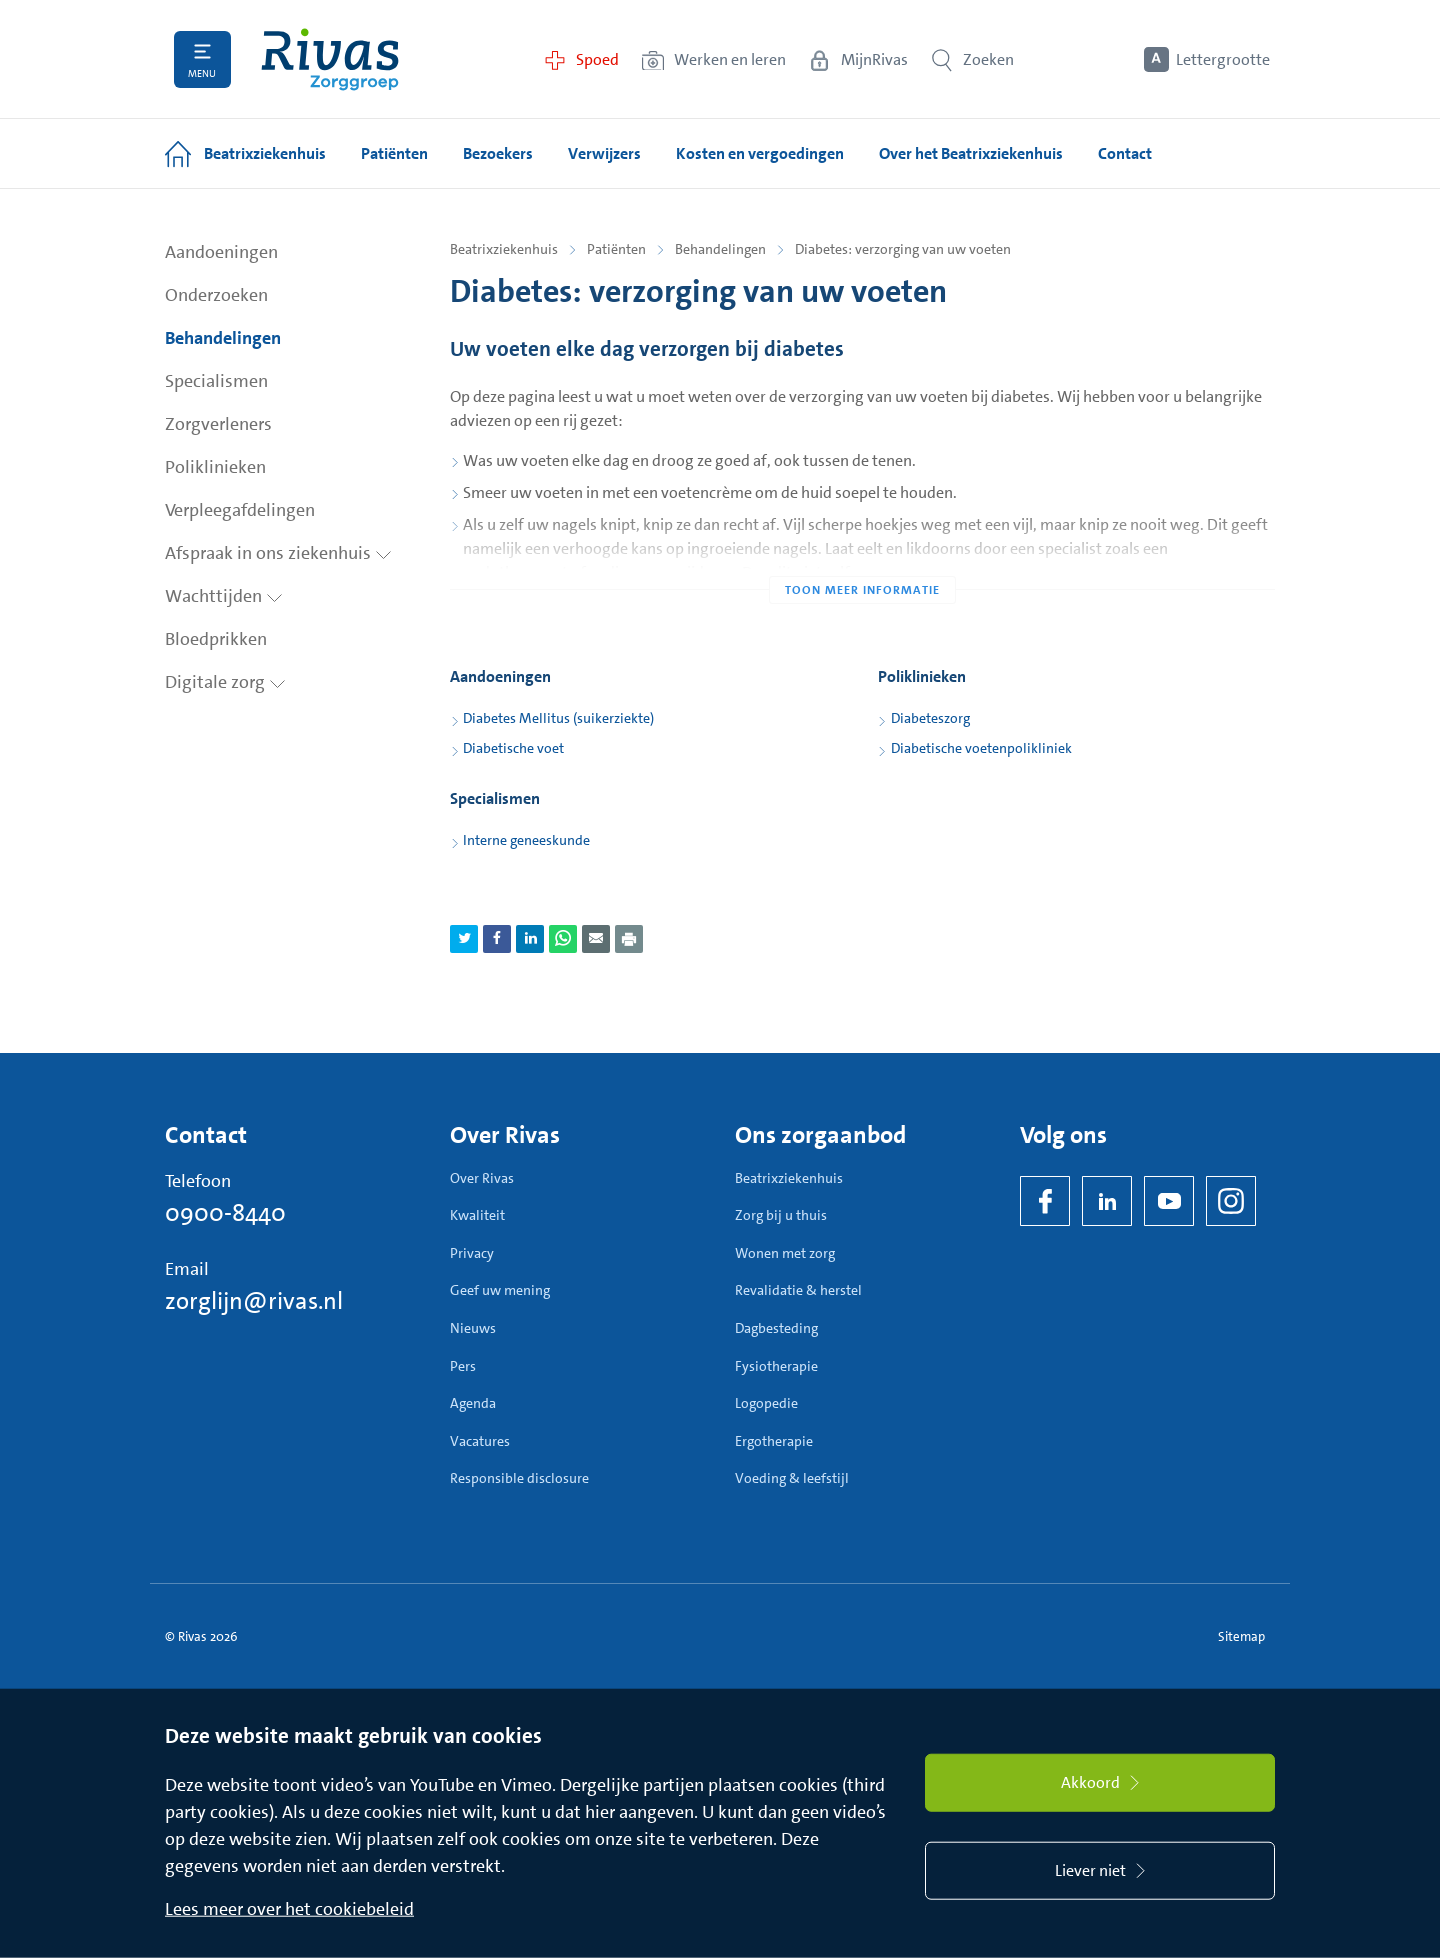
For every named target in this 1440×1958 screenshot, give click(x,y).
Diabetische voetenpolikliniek (981, 748)
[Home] (330, 59)
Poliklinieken (215, 467)
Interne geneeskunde (526, 840)
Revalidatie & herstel (798, 1290)
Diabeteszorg (930, 718)
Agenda (473, 1403)
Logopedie (766, 1403)
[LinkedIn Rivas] (1107, 1201)
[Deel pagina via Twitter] (464, 939)
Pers (463, 1366)
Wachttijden (224, 596)
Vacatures (480, 1441)
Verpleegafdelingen (240, 510)
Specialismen (216, 381)
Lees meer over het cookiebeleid (289, 1909)
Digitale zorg (225, 682)
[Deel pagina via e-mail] (596, 939)
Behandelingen (223, 338)
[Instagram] (1231, 1201)
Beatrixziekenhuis (504, 249)
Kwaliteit (477, 1215)
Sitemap (1241, 1636)
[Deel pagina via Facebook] (497, 939)
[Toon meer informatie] (862, 550)
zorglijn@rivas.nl (254, 1301)
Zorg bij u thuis (781, 1215)
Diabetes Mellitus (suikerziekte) (558, 718)
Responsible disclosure (519, 1478)
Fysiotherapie (776, 1366)
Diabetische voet (513, 748)
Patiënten (616, 249)
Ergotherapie (774, 1441)
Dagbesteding (776, 1328)
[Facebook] (1045, 1201)
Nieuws (473, 1328)
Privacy (472, 1253)
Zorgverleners (218, 424)
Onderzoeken (216, 295)
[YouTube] (1169, 1201)
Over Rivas (482, 1178)
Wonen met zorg (785, 1253)
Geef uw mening (500, 1290)
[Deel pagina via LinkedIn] (530, 939)
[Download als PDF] (629, 939)
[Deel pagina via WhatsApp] (563, 939)
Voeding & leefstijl (792, 1478)
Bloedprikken (216, 639)
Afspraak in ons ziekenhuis (278, 553)
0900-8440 (225, 1213)
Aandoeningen (221, 252)
